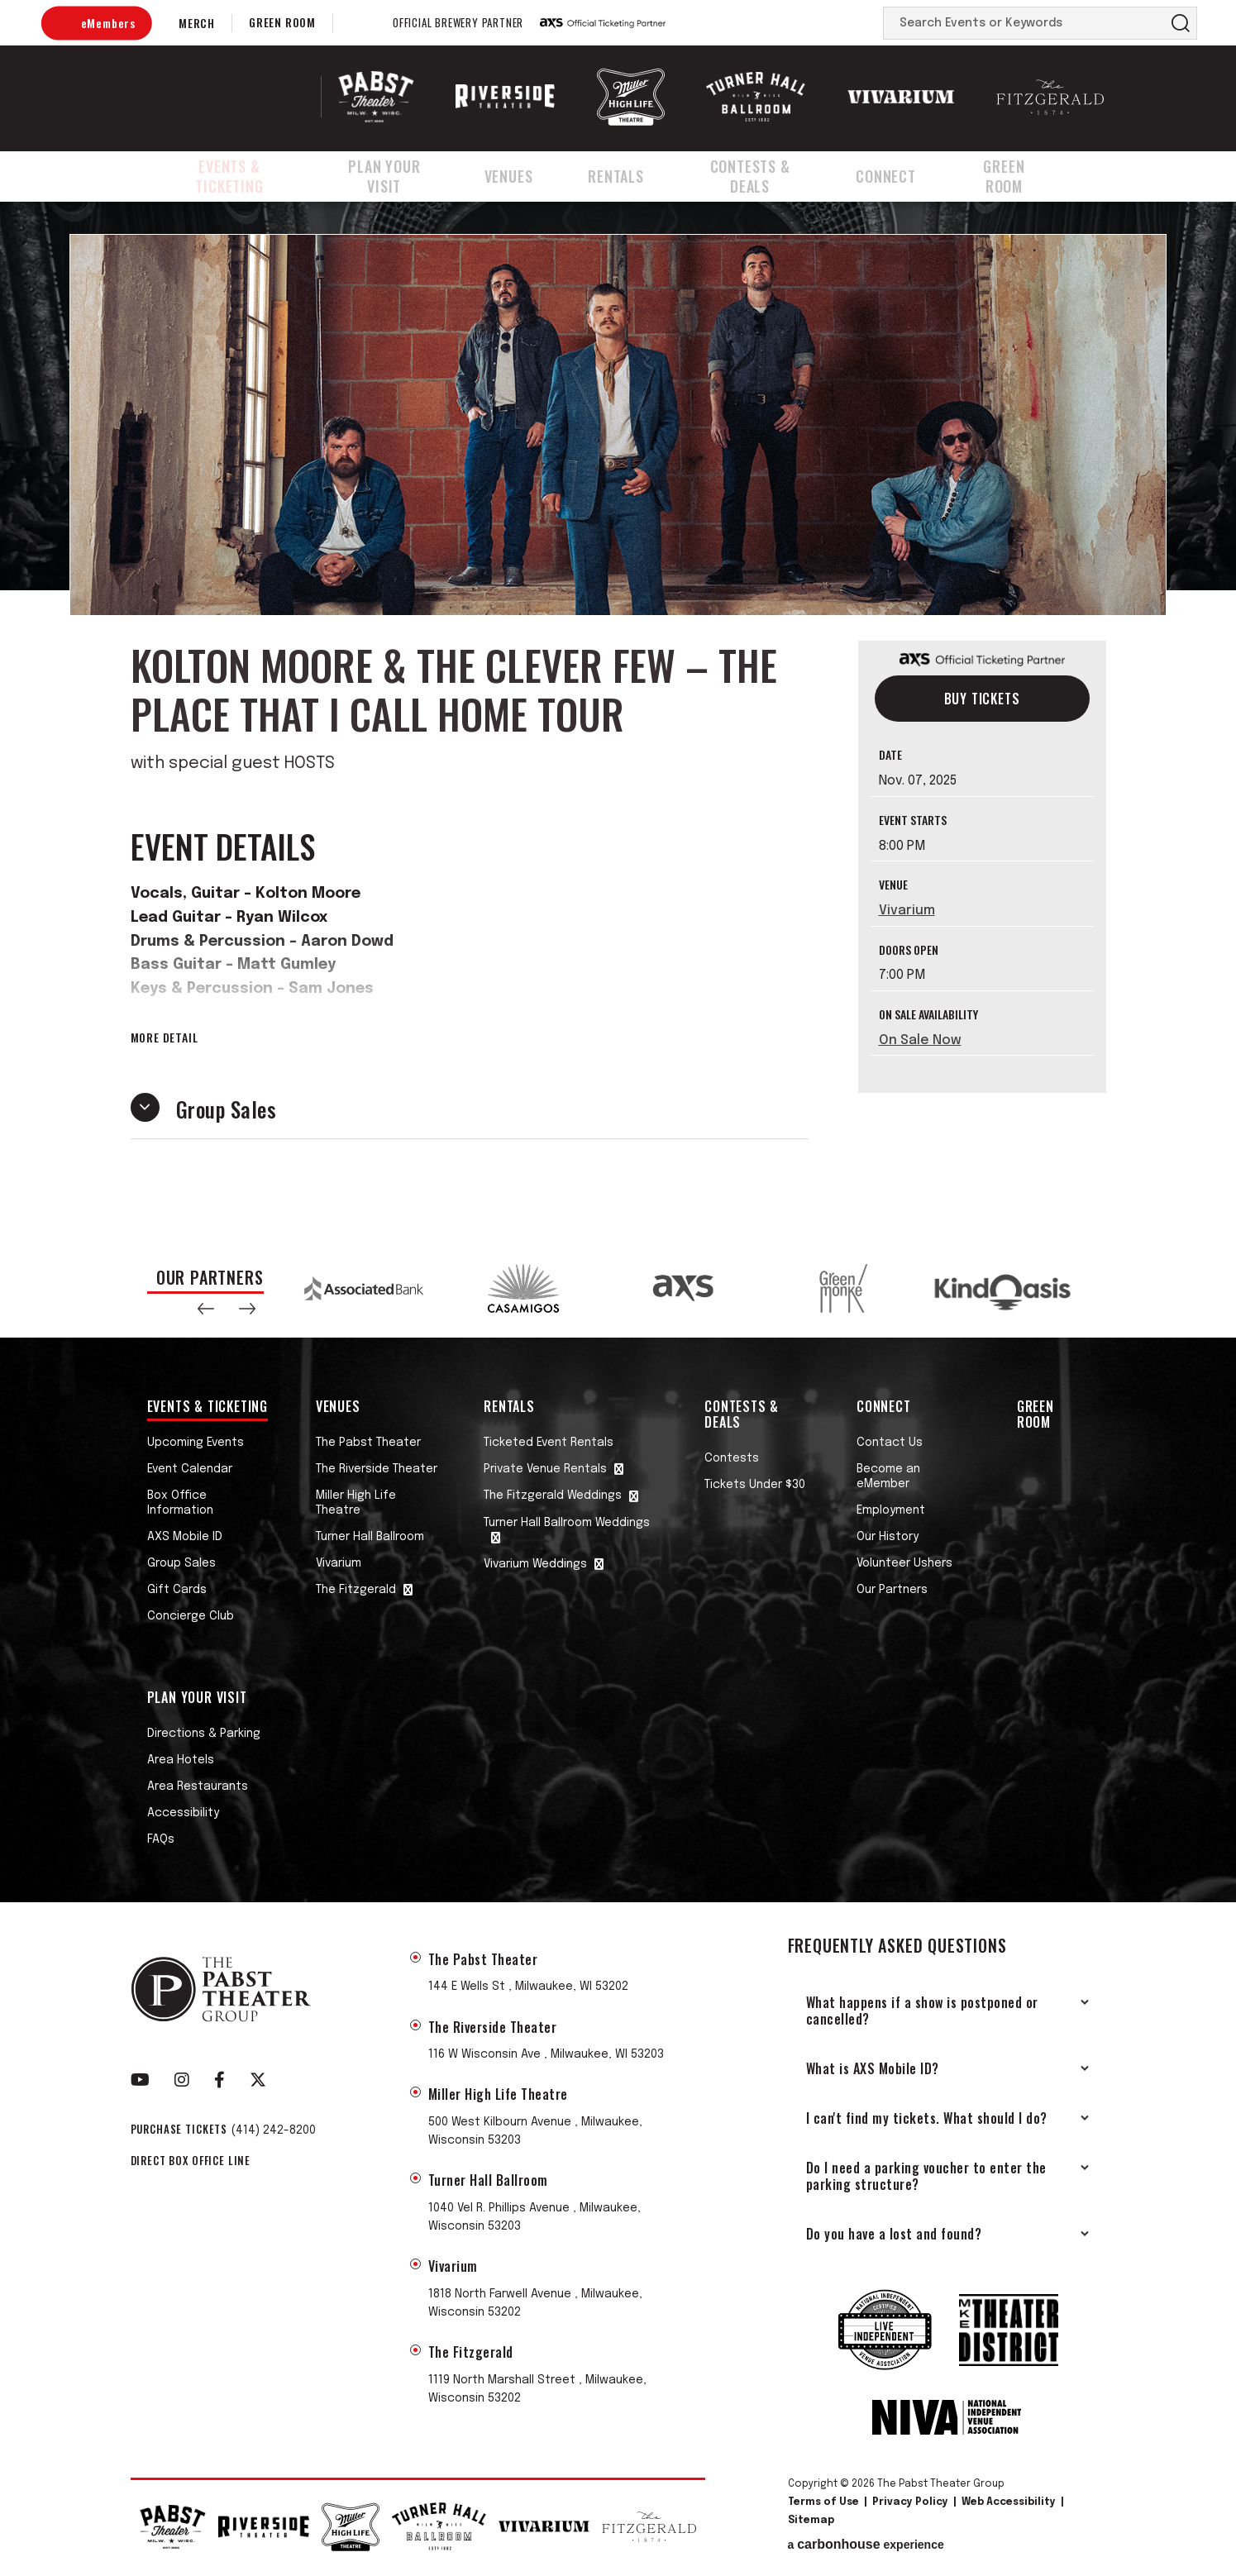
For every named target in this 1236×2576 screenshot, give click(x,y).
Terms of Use (823, 2502)
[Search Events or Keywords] (1024, 23)
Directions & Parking (203, 1733)
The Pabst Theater (368, 1442)
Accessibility (183, 1813)
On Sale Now (920, 1040)
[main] (618, 719)
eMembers (108, 22)
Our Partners (892, 1590)
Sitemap (811, 2521)
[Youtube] (140, 2080)
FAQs (160, 1839)
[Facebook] (219, 2080)
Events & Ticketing (234, 176)
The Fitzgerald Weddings (553, 1495)
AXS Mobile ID (184, 1537)
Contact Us (890, 1442)
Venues (530, 176)
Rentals (631, 176)
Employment (891, 1510)
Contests (731, 1458)
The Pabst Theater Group (235, 97)
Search (1180, 23)
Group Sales (181, 1563)
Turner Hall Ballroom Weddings (567, 1523)
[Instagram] (181, 2080)
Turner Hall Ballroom (370, 1537)
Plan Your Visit (404, 176)
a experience (866, 2544)
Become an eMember (888, 1476)
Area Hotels (180, 1760)
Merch (197, 22)
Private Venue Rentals (545, 1469)
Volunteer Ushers (904, 1563)
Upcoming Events (195, 1442)
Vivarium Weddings (535, 1564)
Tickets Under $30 (754, 1485)
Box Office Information (180, 1503)
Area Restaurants (197, 1786)
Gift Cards (177, 1590)
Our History (888, 1537)
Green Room (282, 22)
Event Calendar (189, 1469)
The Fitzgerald (356, 1590)
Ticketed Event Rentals (548, 1442)
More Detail (164, 1037)
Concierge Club (190, 1616)
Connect (908, 176)
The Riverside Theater (376, 1469)
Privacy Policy (910, 2502)
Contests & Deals (768, 176)
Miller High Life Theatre (356, 1503)
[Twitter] (258, 2080)
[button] (206, 1308)
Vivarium (907, 911)
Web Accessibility (1009, 2502)
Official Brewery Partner (458, 23)
